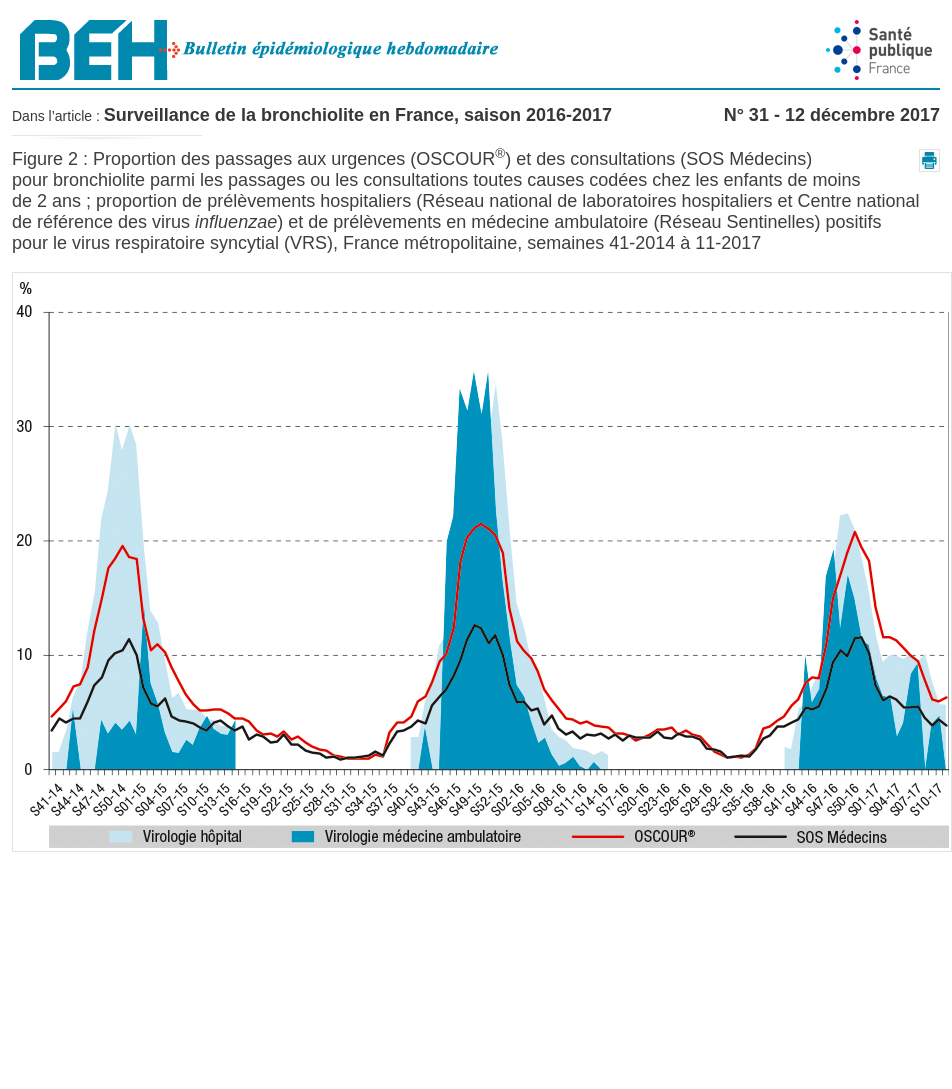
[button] (929, 160)
